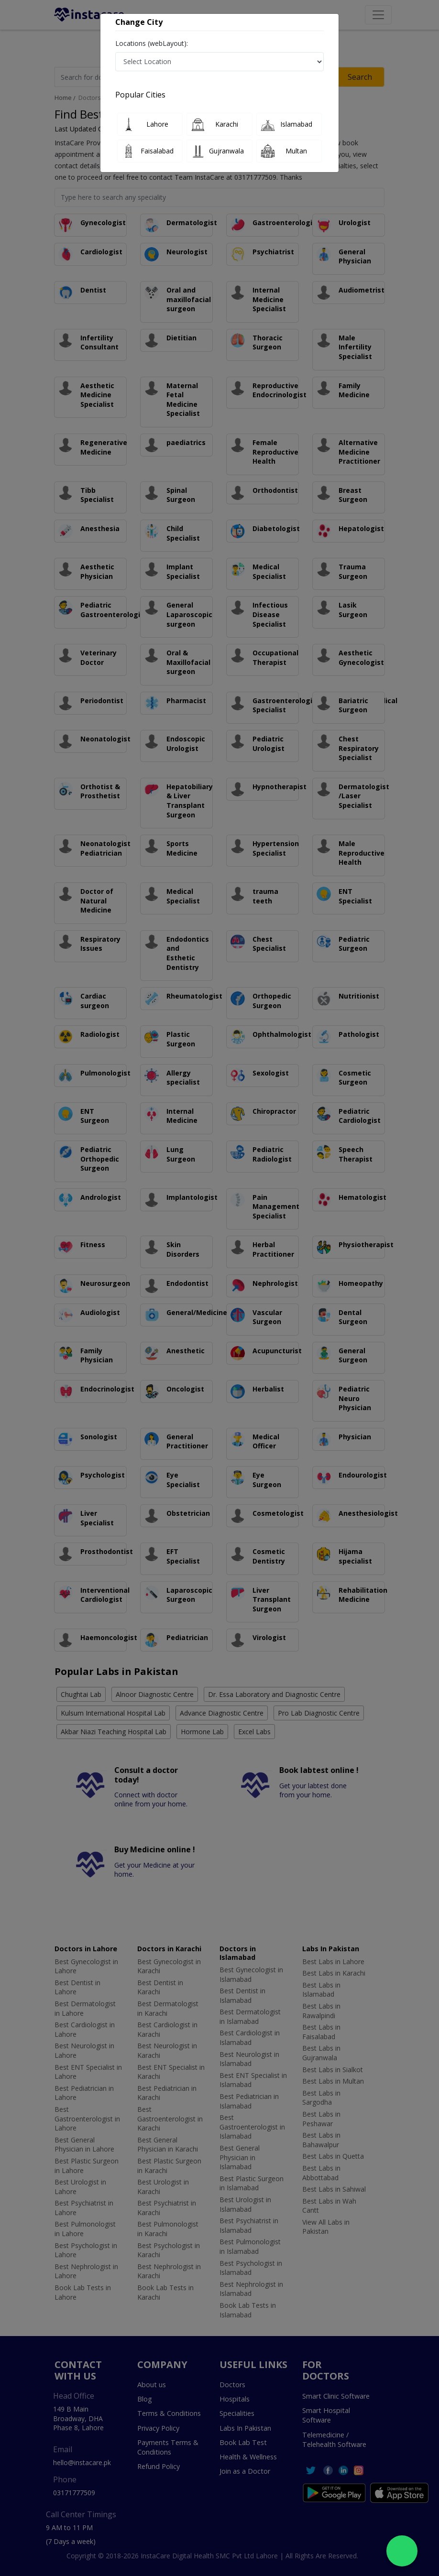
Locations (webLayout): (151, 43)
